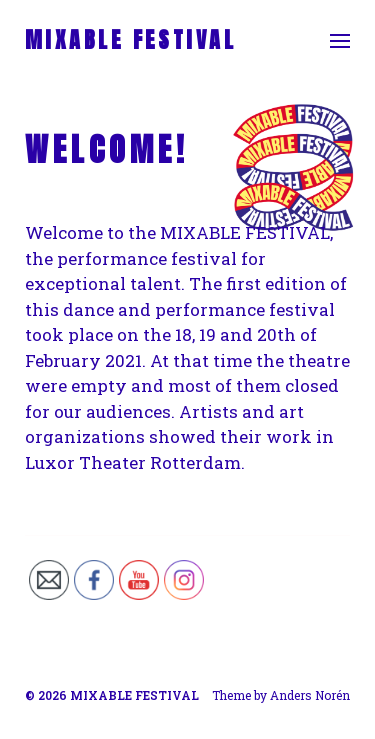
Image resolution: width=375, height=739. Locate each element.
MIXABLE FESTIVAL (130, 40)
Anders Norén (310, 695)
